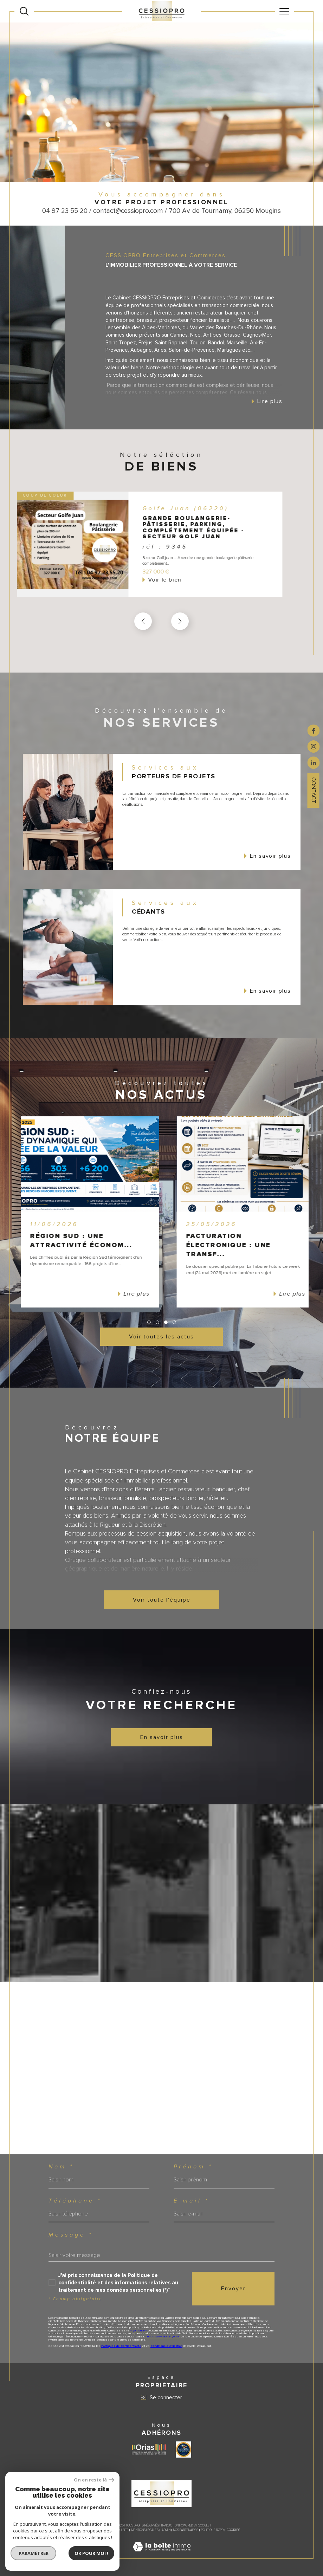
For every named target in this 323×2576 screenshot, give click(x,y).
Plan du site (119, 2530)
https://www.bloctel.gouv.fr (163, 2336)
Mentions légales (145, 2530)
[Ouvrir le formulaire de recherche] (24, 11)
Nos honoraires (95, 2530)
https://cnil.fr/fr (138, 2330)
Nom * (61, 2166)
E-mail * (191, 2201)
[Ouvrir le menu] (284, 11)
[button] (180, 621)
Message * (71, 2235)
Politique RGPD (212, 2530)
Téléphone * (75, 2201)
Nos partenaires (185, 2530)
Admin (166, 2530)
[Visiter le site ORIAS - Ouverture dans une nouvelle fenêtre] (149, 2449)
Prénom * (193, 2166)
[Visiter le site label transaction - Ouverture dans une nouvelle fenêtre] (183, 2449)
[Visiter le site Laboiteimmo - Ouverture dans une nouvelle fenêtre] (161, 2554)
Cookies (233, 2530)
